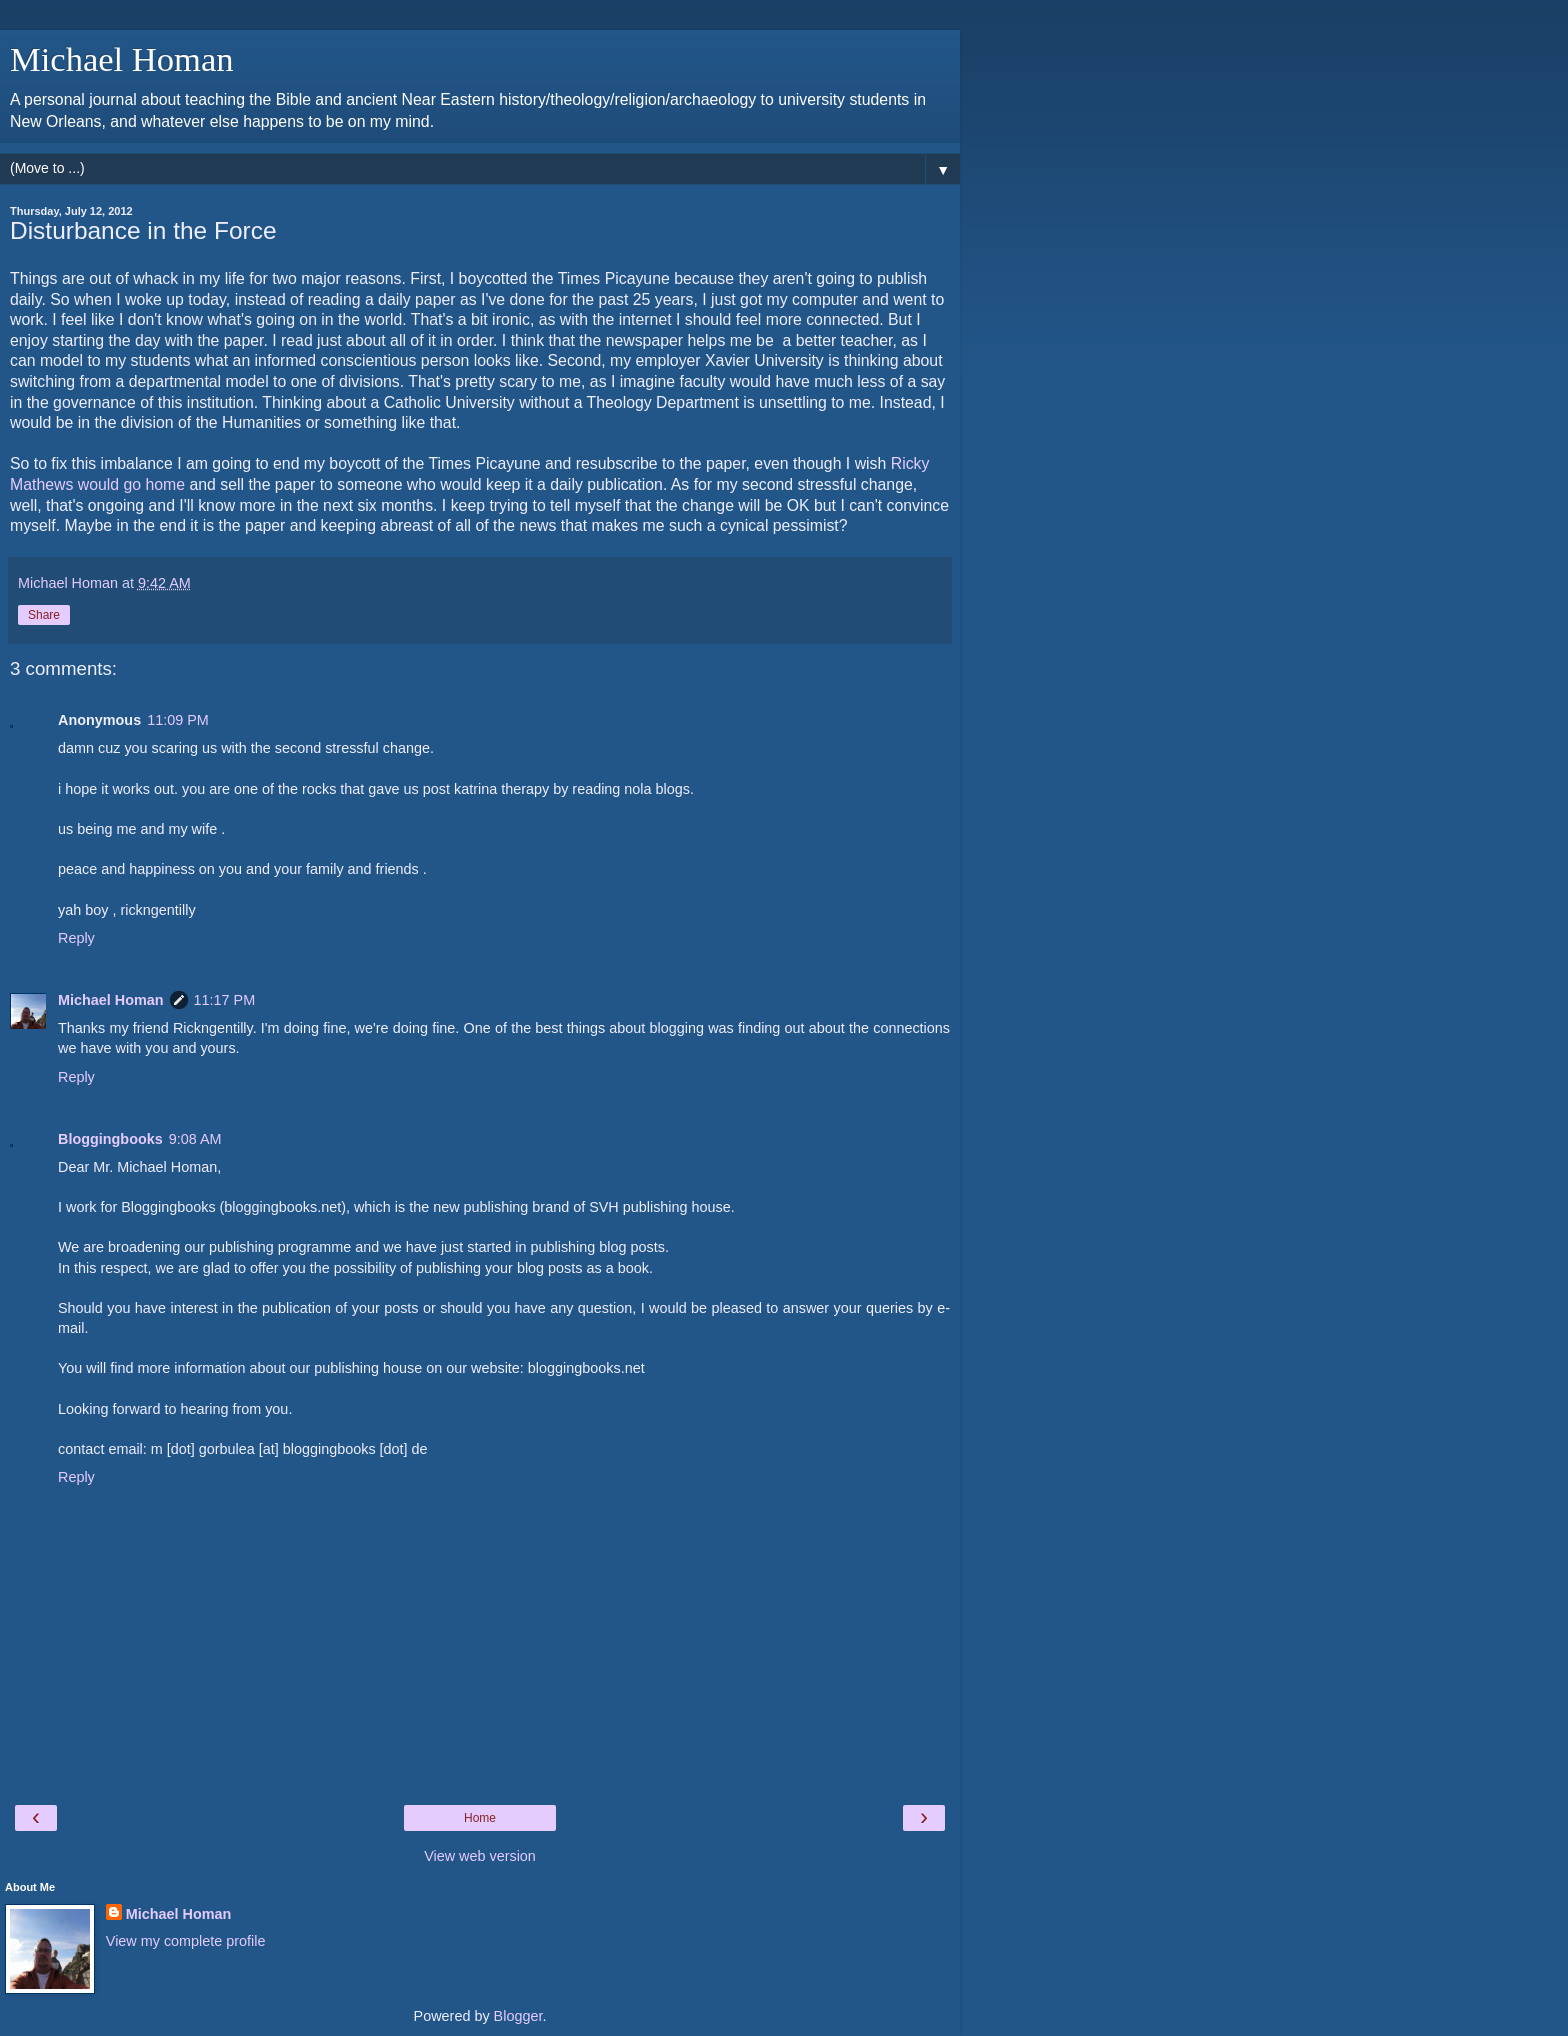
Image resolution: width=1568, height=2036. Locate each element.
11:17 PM (225, 1000)
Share (44, 615)
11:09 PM (178, 720)
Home (480, 1818)
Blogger (518, 2016)
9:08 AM (195, 1139)
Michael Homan (122, 59)
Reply (76, 938)
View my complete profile (186, 1941)
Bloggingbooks (110, 1139)
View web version (480, 1856)
